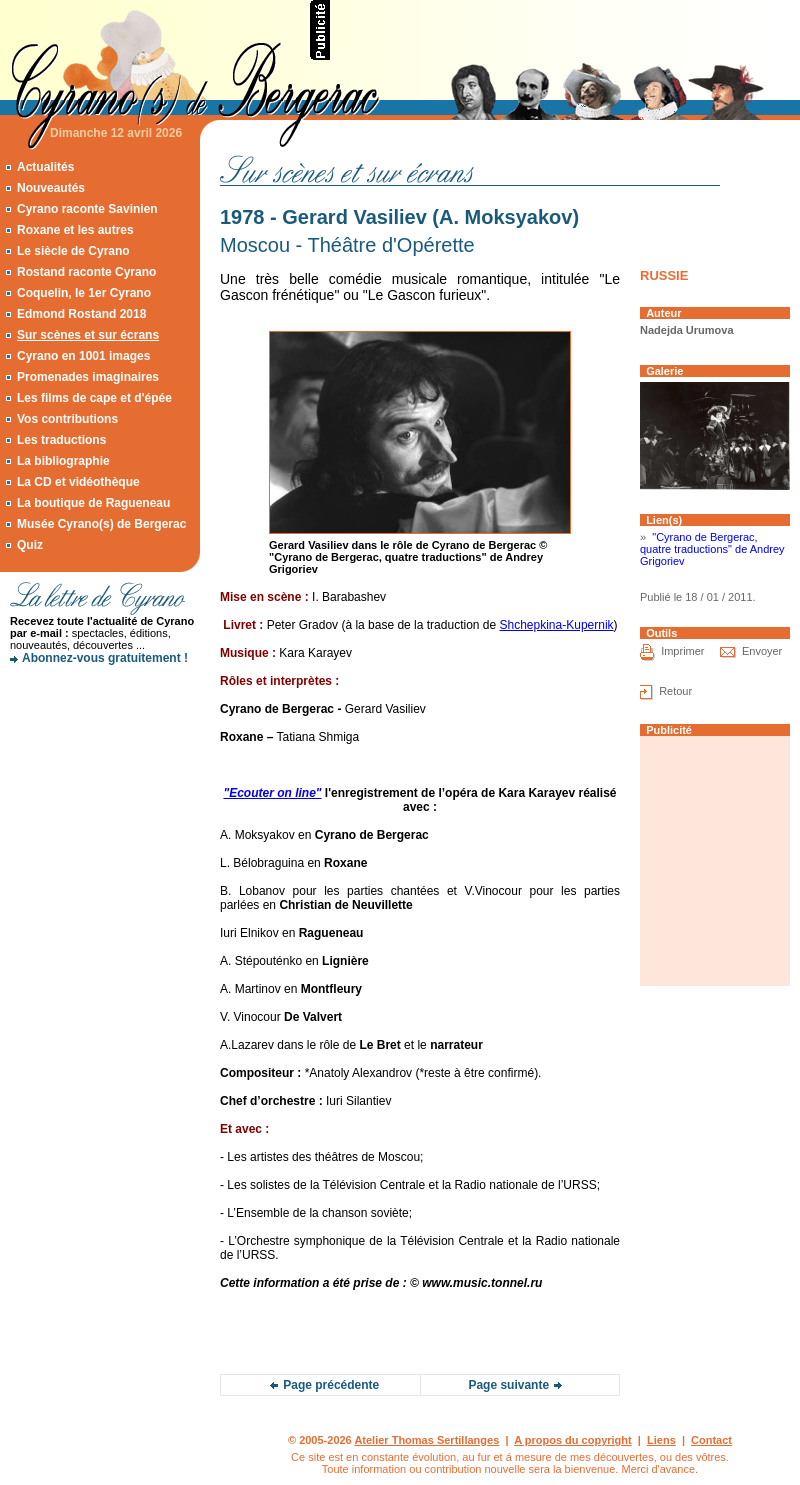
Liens (661, 1440)
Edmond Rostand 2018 (81, 314)
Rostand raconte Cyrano (86, 272)
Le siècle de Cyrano (73, 251)
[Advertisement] (100, 745)
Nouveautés (51, 188)
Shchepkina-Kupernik (557, 625)
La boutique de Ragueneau (93, 503)
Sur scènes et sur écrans (88, 335)
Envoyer (762, 651)
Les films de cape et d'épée (94, 398)
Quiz (30, 545)
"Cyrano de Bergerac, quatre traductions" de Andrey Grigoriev (712, 549)
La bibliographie (63, 461)
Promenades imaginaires (88, 377)
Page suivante (508, 1385)
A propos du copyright (573, 1440)
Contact (711, 1440)
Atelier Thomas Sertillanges (426, 1440)
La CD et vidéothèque (78, 482)
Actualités (45, 167)
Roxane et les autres (75, 230)
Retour (675, 691)
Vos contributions (67, 419)
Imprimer (682, 651)
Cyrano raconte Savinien (87, 209)
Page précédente (331, 1385)
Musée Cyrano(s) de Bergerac (101, 524)
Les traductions (61, 440)
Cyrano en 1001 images (83, 356)
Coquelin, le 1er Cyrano (84, 293)
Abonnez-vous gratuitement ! (105, 658)
